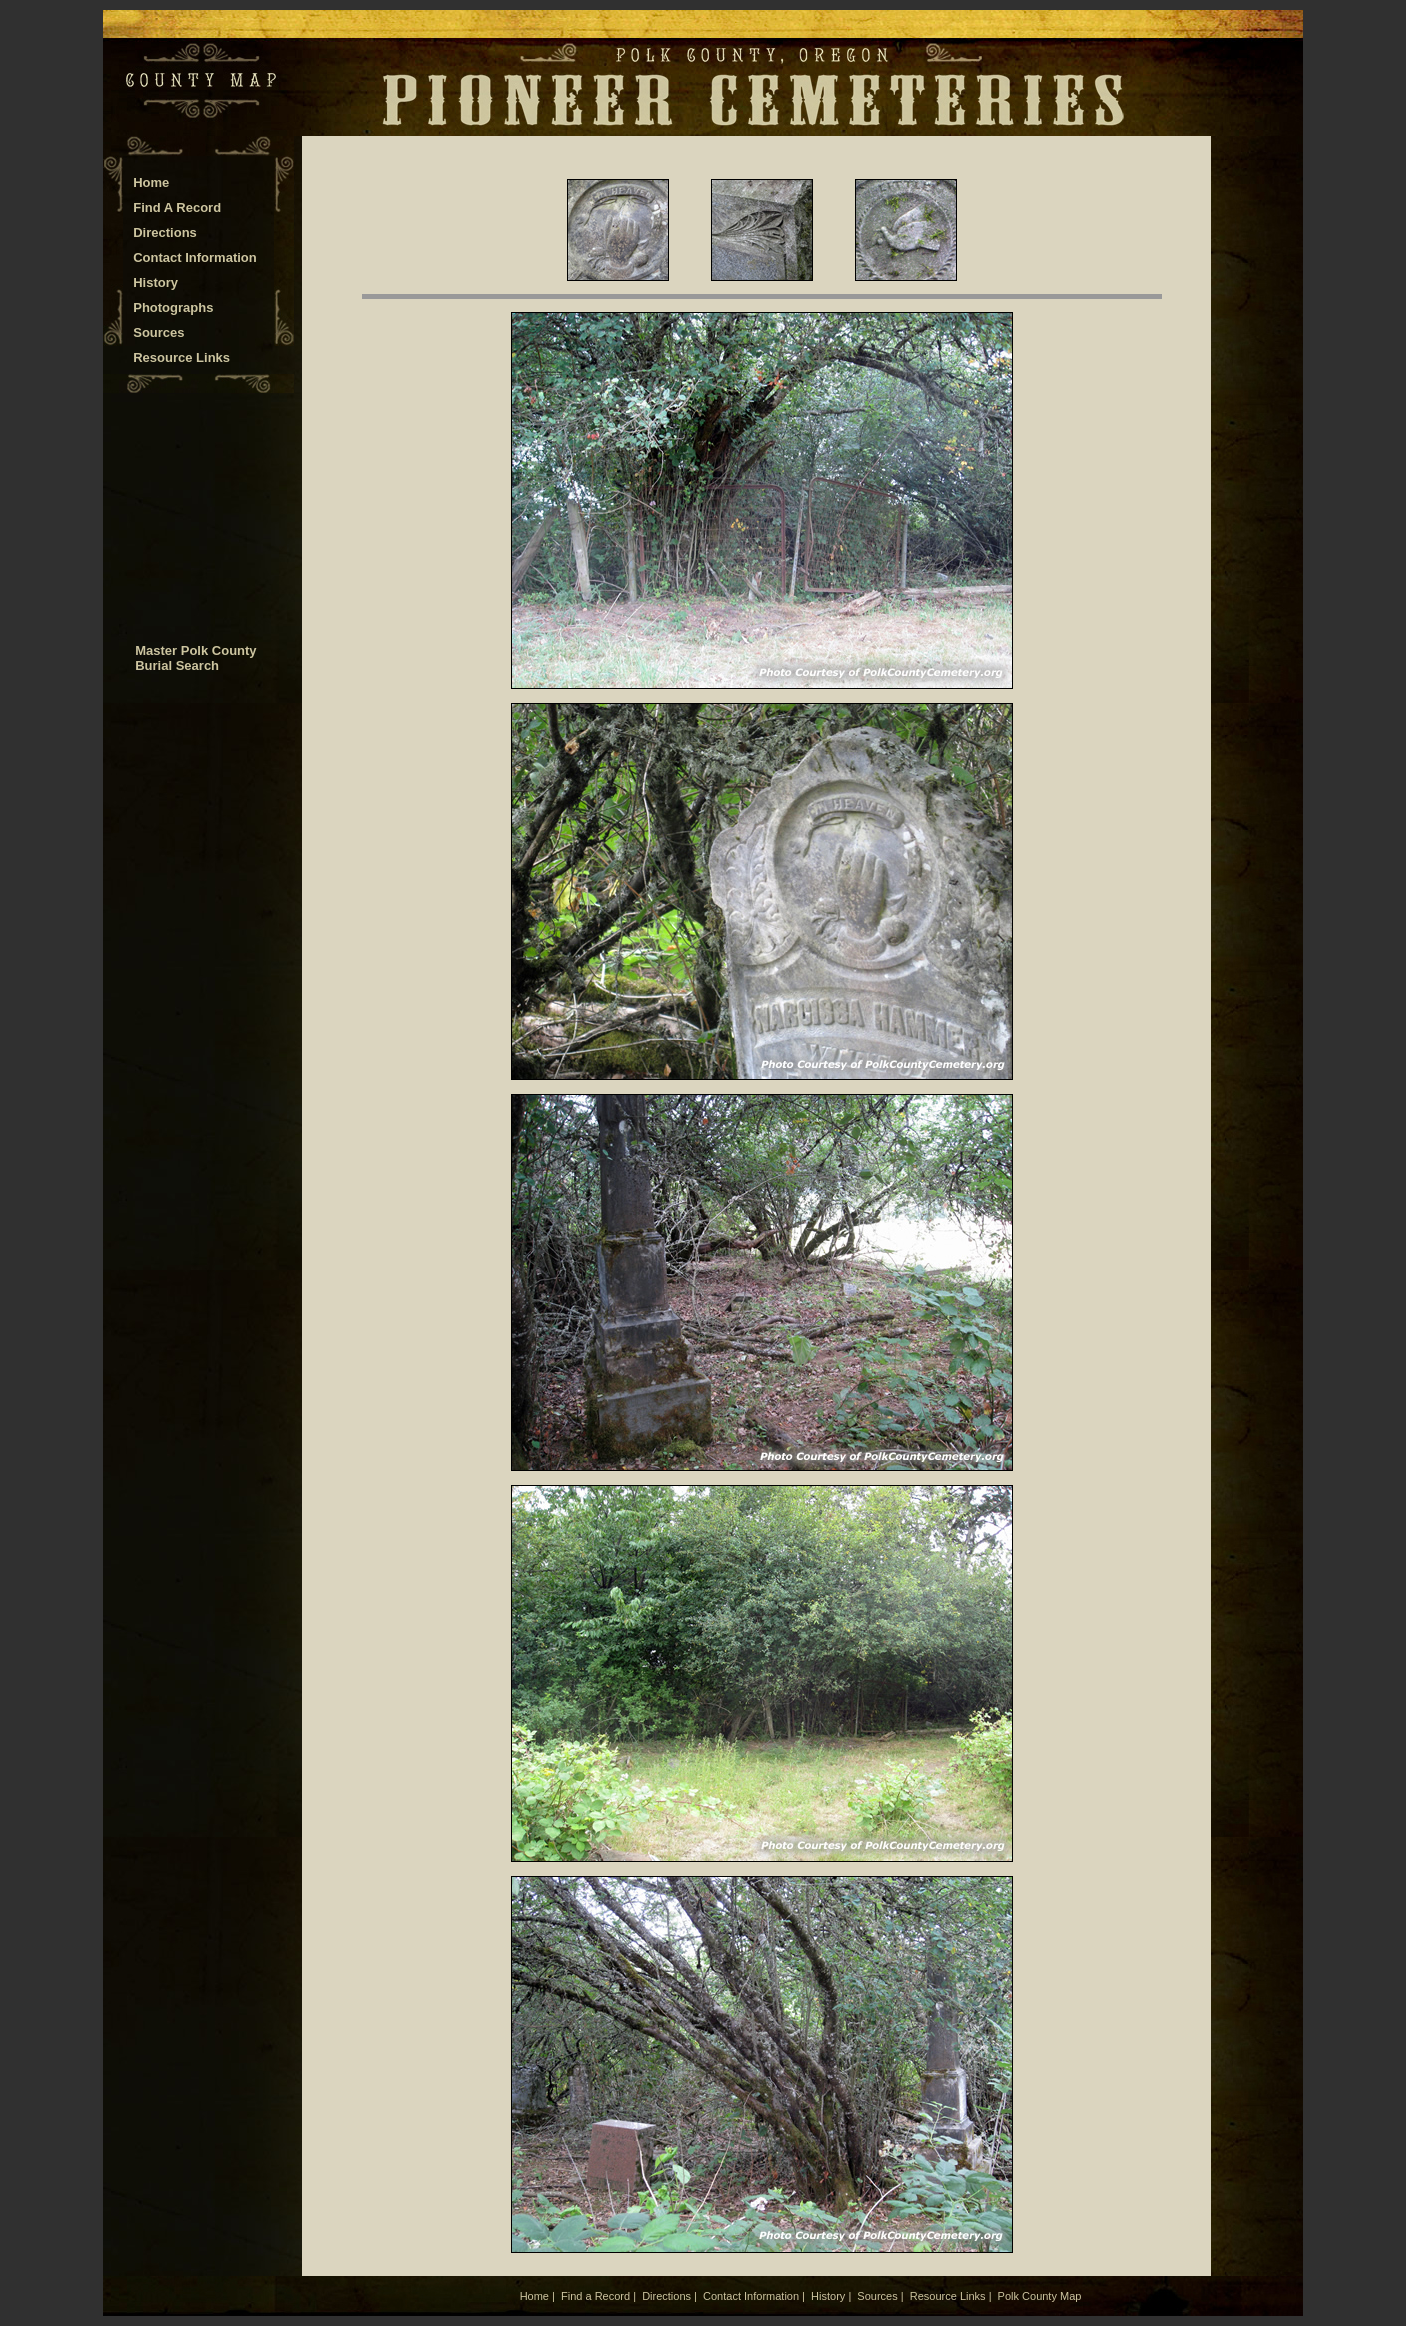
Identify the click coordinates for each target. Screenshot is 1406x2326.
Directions (165, 232)
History (155, 282)
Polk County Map (1040, 2296)
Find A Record (177, 207)
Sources (158, 332)
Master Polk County (195, 650)
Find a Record (595, 2296)
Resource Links (181, 357)
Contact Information (195, 257)
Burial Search (177, 665)
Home (151, 182)
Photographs (173, 307)
